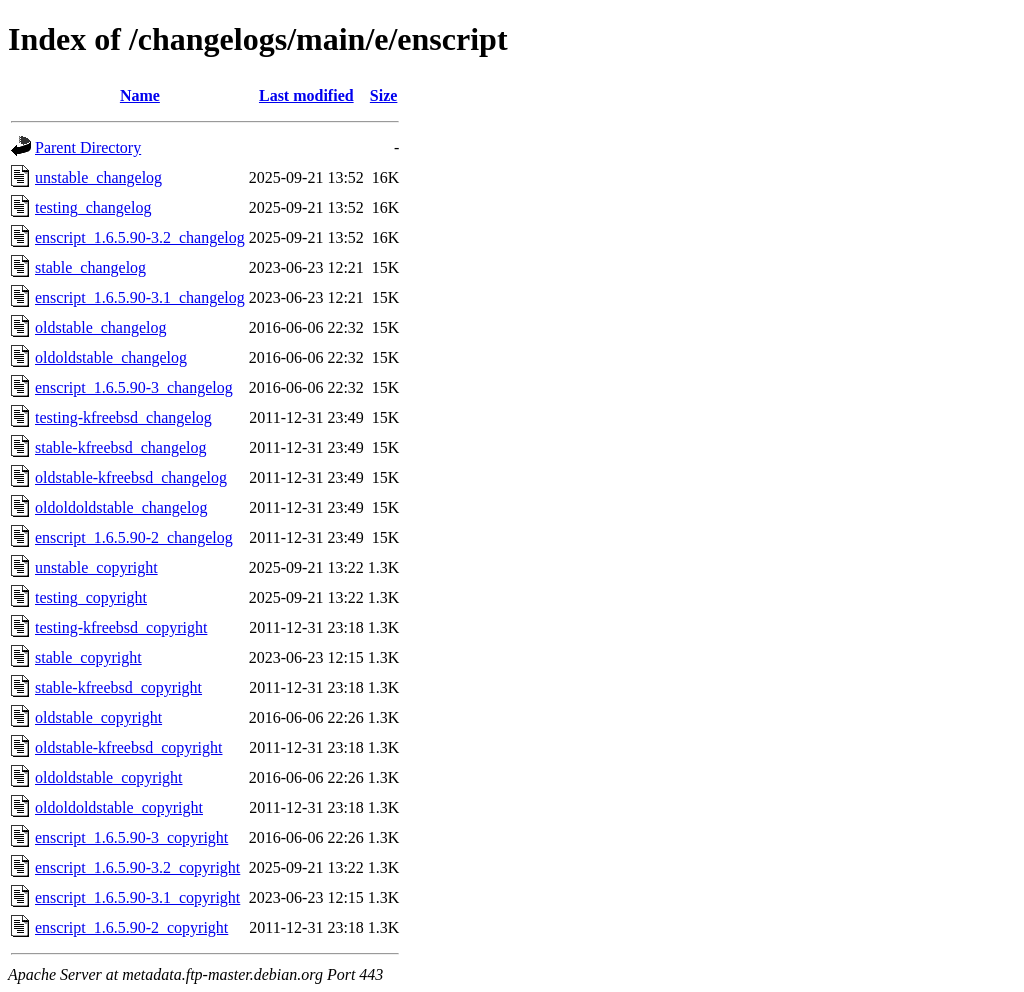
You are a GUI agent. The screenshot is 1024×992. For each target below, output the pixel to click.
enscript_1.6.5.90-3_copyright (131, 837)
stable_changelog (90, 267)
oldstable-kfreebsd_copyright (129, 747)
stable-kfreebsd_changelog (120, 447)
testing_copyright (91, 597)
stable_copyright (88, 657)
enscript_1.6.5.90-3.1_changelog (140, 297)
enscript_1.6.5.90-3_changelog (134, 387)
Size (384, 95)
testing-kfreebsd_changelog (123, 417)
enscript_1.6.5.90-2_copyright (131, 927)
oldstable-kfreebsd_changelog (131, 477)
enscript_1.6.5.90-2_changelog (134, 537)
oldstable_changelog (101, 327)
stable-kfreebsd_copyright (118, 687)
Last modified (306, 95)
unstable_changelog (98, 177)
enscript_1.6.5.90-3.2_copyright (137, 867)
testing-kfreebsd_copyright (121, 627)
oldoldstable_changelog (111, 357)
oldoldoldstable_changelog (121, 507)
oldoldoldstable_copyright (119, 807)
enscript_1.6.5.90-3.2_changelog (140, 237)
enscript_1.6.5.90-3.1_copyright (137, 897)
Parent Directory (88, 147)
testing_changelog (93, 207)
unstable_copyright (96, 567)
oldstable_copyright (98, 717)
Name (140, 95)
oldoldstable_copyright (109, 777)
